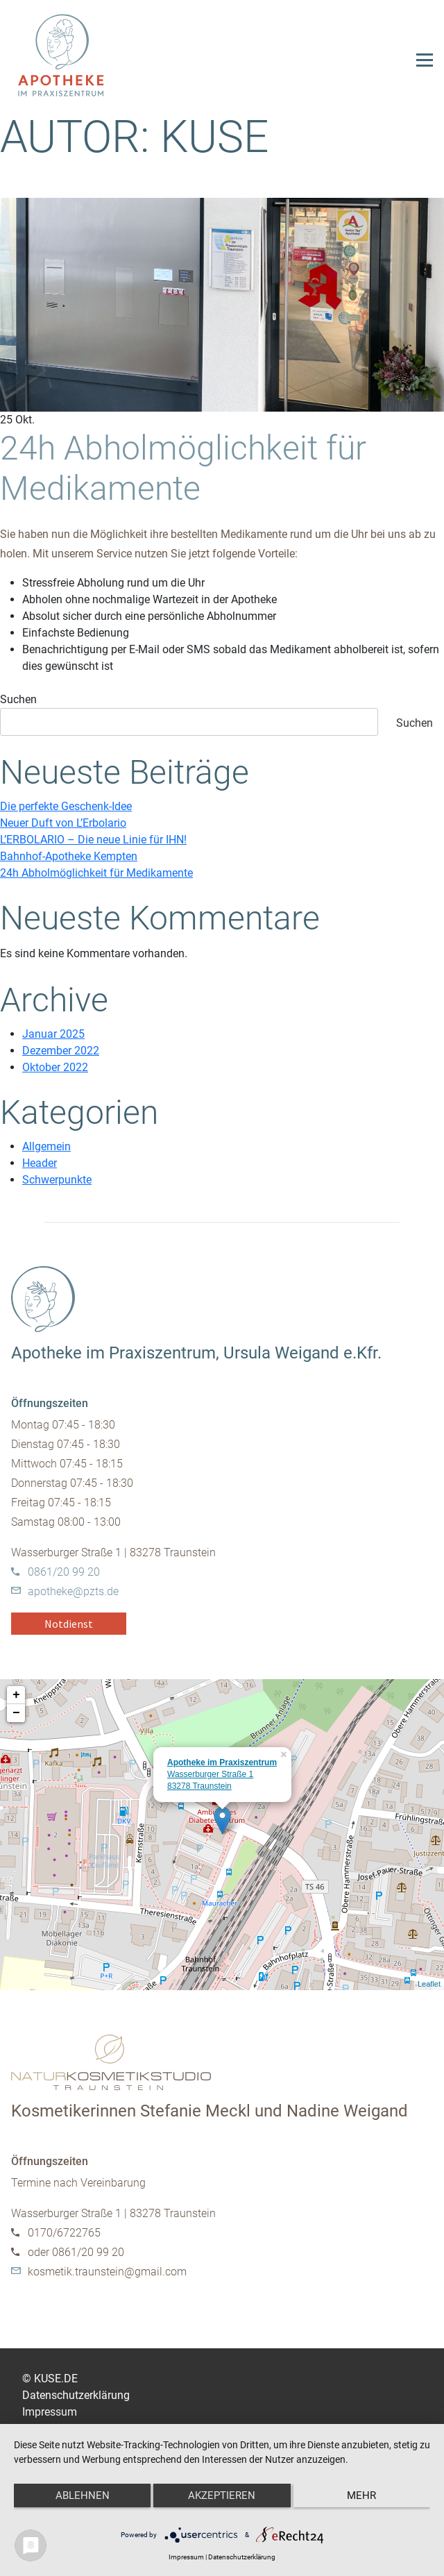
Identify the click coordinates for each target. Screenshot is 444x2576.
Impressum (49, 2411)
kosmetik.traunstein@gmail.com (107, 2271)
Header (39, 1163)
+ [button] (16, 1695)
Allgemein (46, 1146)
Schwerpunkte (57, 1179)
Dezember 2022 (60, 1050)
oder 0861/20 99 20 (76, 2252)
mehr (361, 2495)
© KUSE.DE (50, 2378)
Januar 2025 (53, 1034)
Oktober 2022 (55, 1067)
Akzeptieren (221, 2495)
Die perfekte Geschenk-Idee (66, 806)
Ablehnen (83, 2495)
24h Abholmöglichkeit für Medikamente (183, 468)
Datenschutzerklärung (76, 2395)
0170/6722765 (64, 2232)
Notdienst (68, 1624)
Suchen (18, 699)
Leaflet (429, 1984)
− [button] (16, 1713)
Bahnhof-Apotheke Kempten (68, 856)
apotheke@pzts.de (73, 1591)
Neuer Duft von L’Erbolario (63, 823)
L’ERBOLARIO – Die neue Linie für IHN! (93, 839)
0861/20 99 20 (64, 1572)
